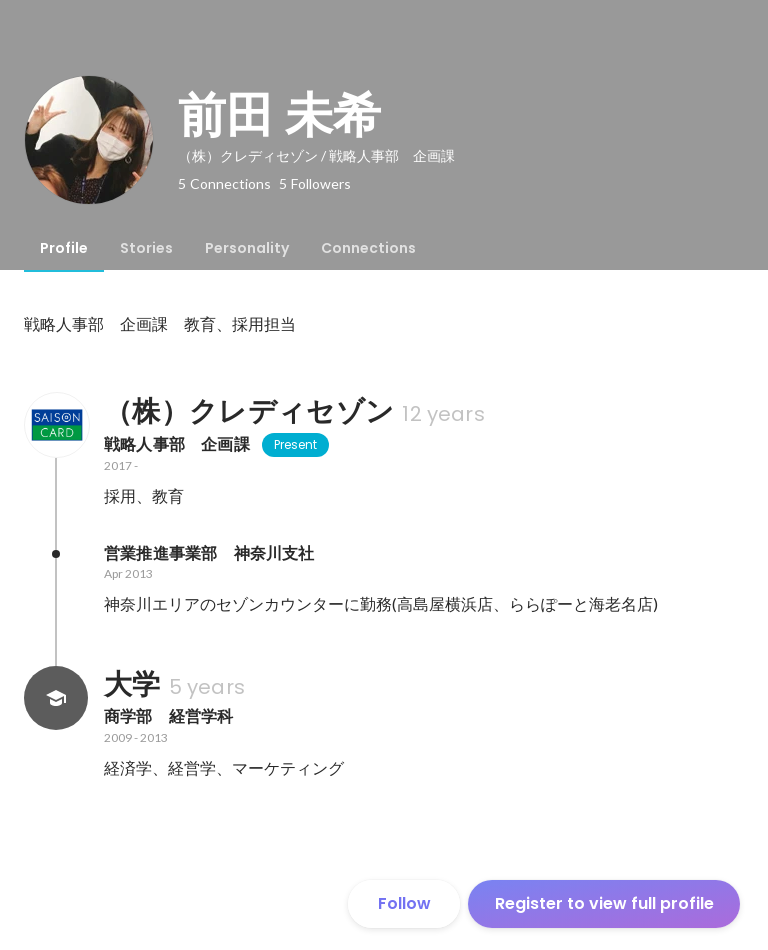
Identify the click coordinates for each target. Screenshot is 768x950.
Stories (146, 248)
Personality (247, 248)
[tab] (64, 248)
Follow (404, 903)
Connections (368, 248)
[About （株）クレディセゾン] (56, 425)
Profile (64, 248)
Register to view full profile (604, 903)
